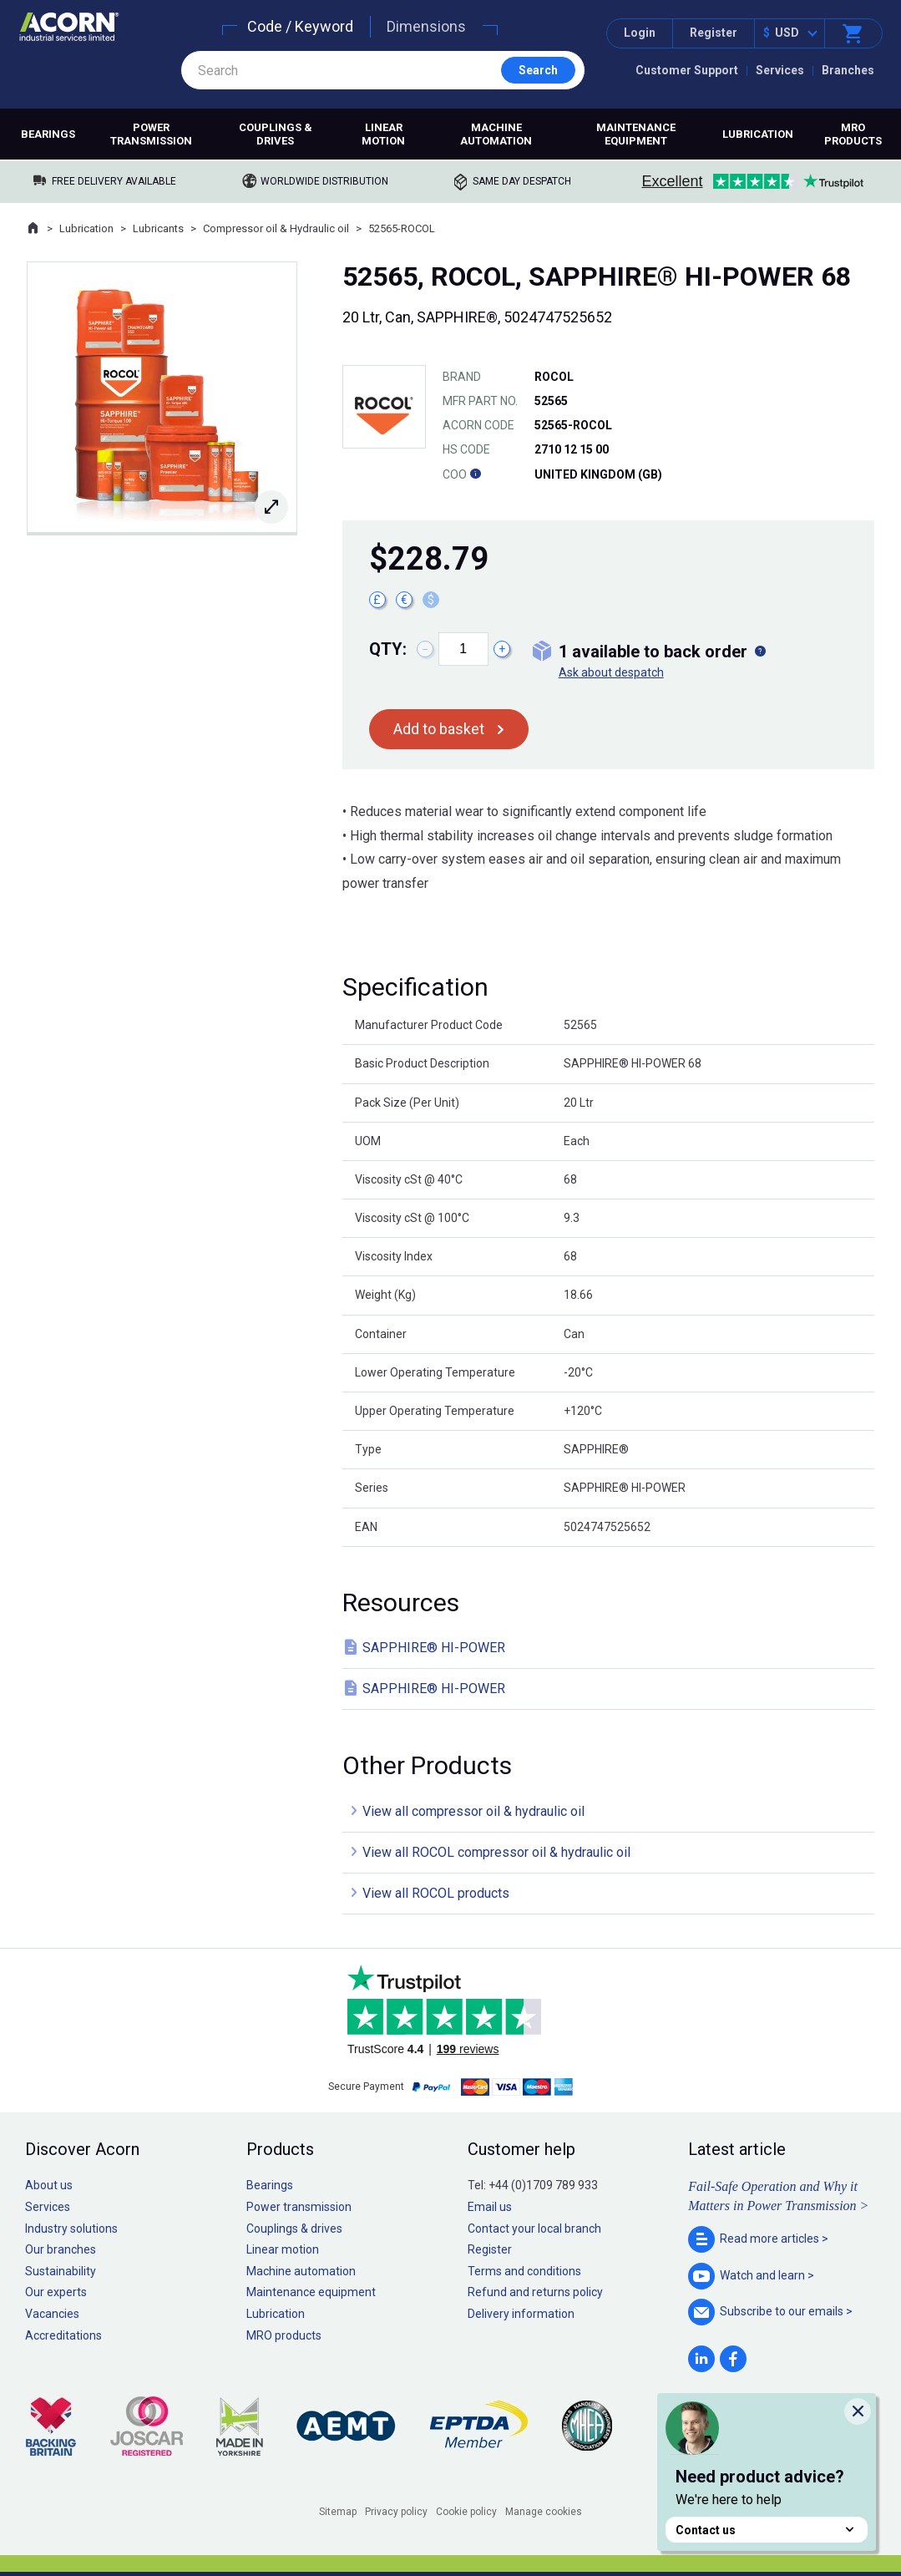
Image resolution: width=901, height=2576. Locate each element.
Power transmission (151, 134)
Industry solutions (71, 2228)
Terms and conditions (524, 2271)
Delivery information (521, 2313)
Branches (848, 70)
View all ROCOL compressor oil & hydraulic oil (496, 1852)
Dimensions (426, 26)
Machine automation (496, 134)
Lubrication (757, 134)
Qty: (388, 649)
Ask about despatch (611, 672)
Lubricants (158, 228)
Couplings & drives (275, 134)
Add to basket (438, 729)
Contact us (767, 2529)
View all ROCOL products (435, 1893)
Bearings (48, 134)
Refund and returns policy (535, 2292)
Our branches (60, 2249)
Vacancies (52, 2313)
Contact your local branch (534, 2228)
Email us (490, 2206)
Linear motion (383, 134)
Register (713, 32)
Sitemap (338, 2512)
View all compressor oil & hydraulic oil (473, 1811)
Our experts (56, 2292)
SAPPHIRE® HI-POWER (433, 1648)
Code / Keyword (300, 26)
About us (49, 2185)
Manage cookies (543, 2512)
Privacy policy (396, 2512)
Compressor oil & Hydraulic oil (276, 228)
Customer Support (686, 70)
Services (780, 70)
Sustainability (60, 2271)
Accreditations (63, 2335)
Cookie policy (466, 2512)
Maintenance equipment (636, 134)
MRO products (853, 134)
